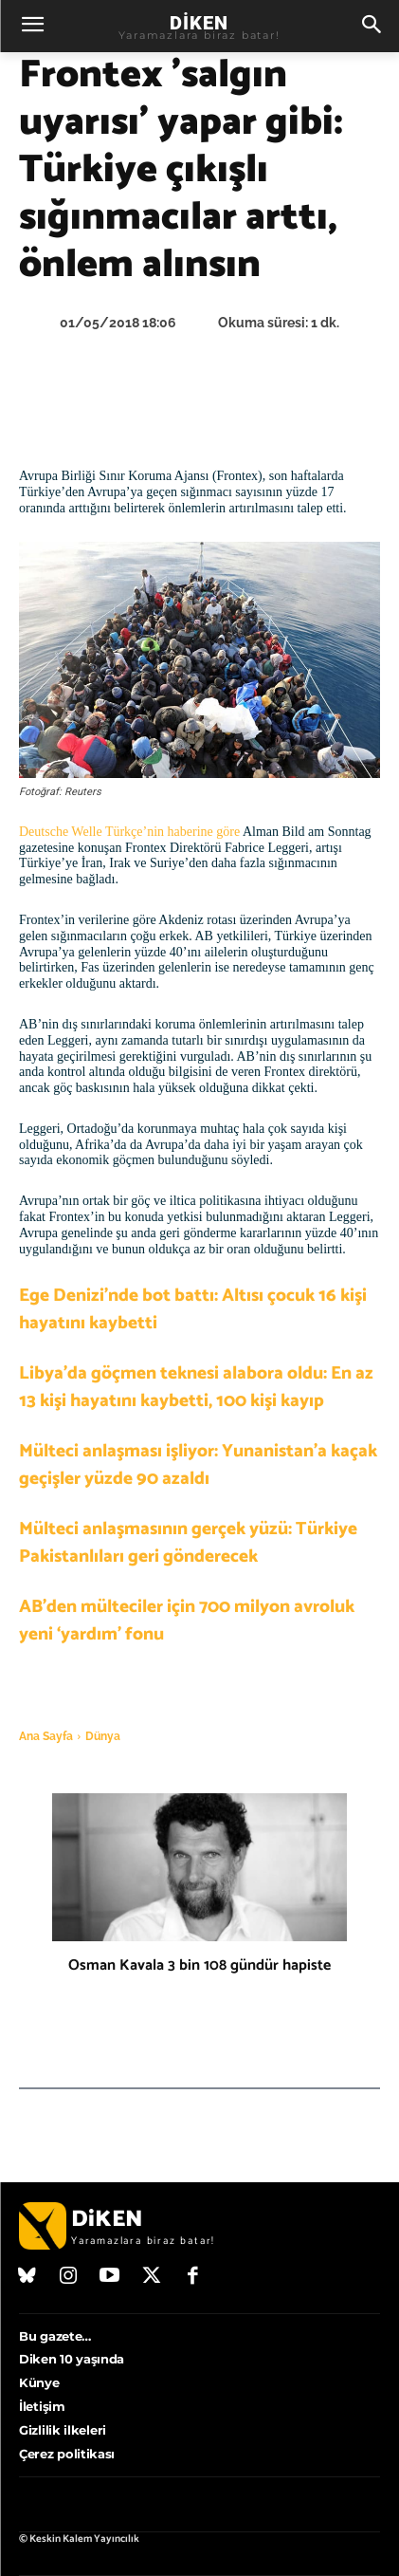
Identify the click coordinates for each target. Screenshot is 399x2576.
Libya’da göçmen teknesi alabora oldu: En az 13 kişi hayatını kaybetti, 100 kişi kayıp (196, 1387)
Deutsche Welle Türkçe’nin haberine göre (129, 832)
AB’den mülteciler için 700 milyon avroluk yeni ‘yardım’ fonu (186, 1620)
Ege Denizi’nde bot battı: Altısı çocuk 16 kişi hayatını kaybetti (193, 1309)
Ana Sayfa (46, 1736)
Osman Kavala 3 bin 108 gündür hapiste (199, 1965)
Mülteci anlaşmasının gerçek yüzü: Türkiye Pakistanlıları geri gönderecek (188, 1542)
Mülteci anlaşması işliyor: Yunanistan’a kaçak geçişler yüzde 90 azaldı (198, 1464)
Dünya (102, 1736)
